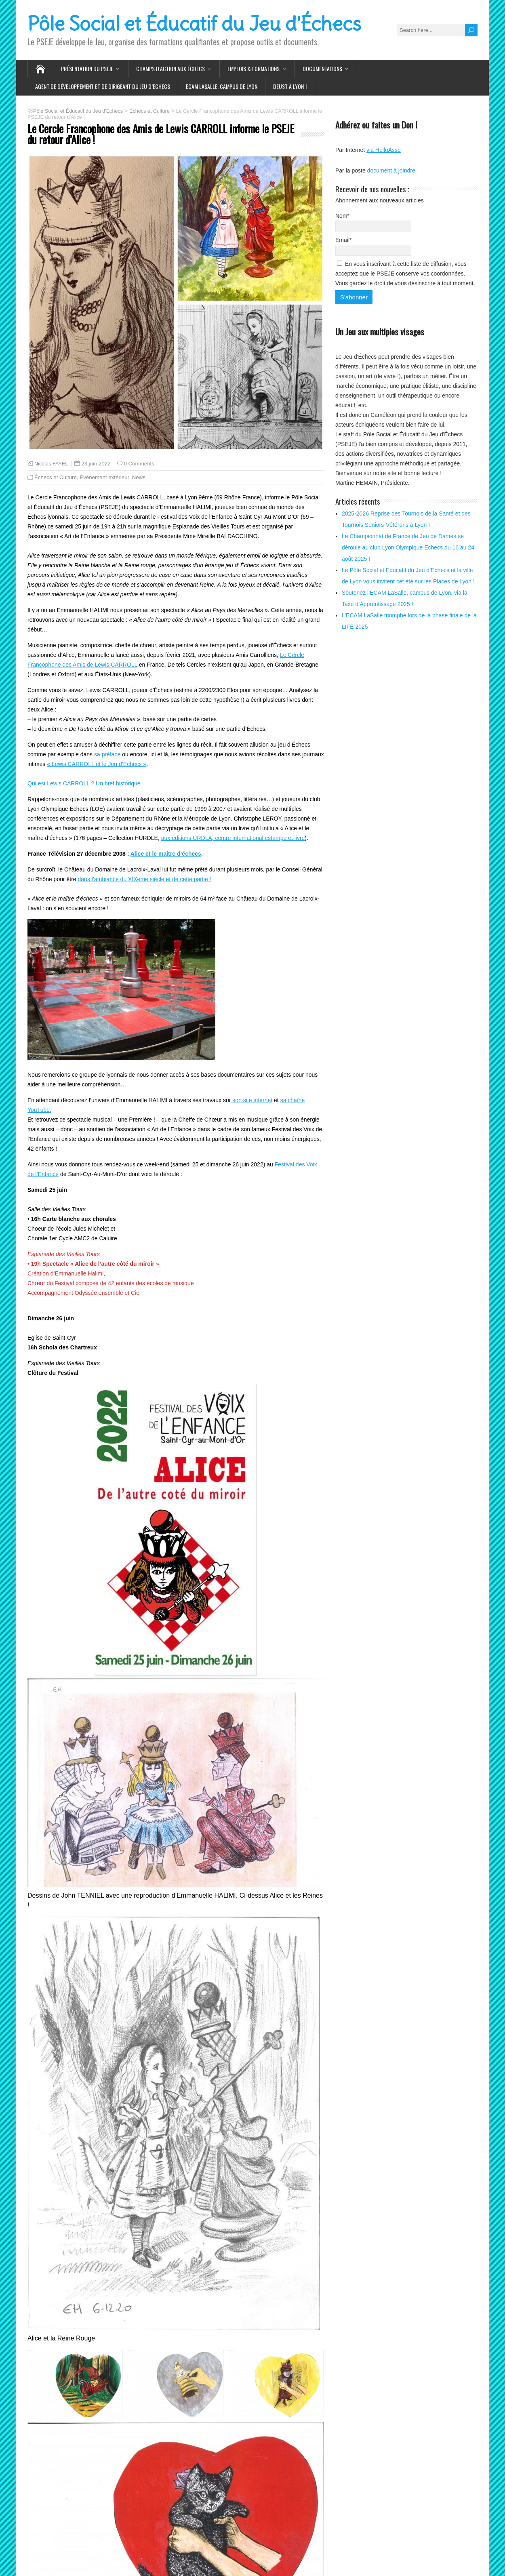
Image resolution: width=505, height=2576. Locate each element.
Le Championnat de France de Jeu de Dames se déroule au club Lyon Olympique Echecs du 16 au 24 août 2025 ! (408, 547)
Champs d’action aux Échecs (170, 68)
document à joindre (391, 170)
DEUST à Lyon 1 (290, 86)
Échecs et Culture (55, 477)
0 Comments (139, 464)
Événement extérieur (104, 477)
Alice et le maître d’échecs (165, 853)
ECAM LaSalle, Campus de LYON (221, 86)
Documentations (322, 68)
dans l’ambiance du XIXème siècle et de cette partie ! (144, 879)
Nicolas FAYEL (51, 464)
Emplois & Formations (253, 68)
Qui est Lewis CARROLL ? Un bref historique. (84, 783)
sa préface (107, 754)
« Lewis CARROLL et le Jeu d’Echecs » (96, 764)
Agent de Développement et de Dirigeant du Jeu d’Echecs (102, 86)
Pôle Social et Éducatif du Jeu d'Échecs (194, 24)
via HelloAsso (383, 150)
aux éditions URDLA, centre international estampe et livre (233, 838)
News (138, 477)
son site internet (251, 1100)
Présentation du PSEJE (87, 68)
